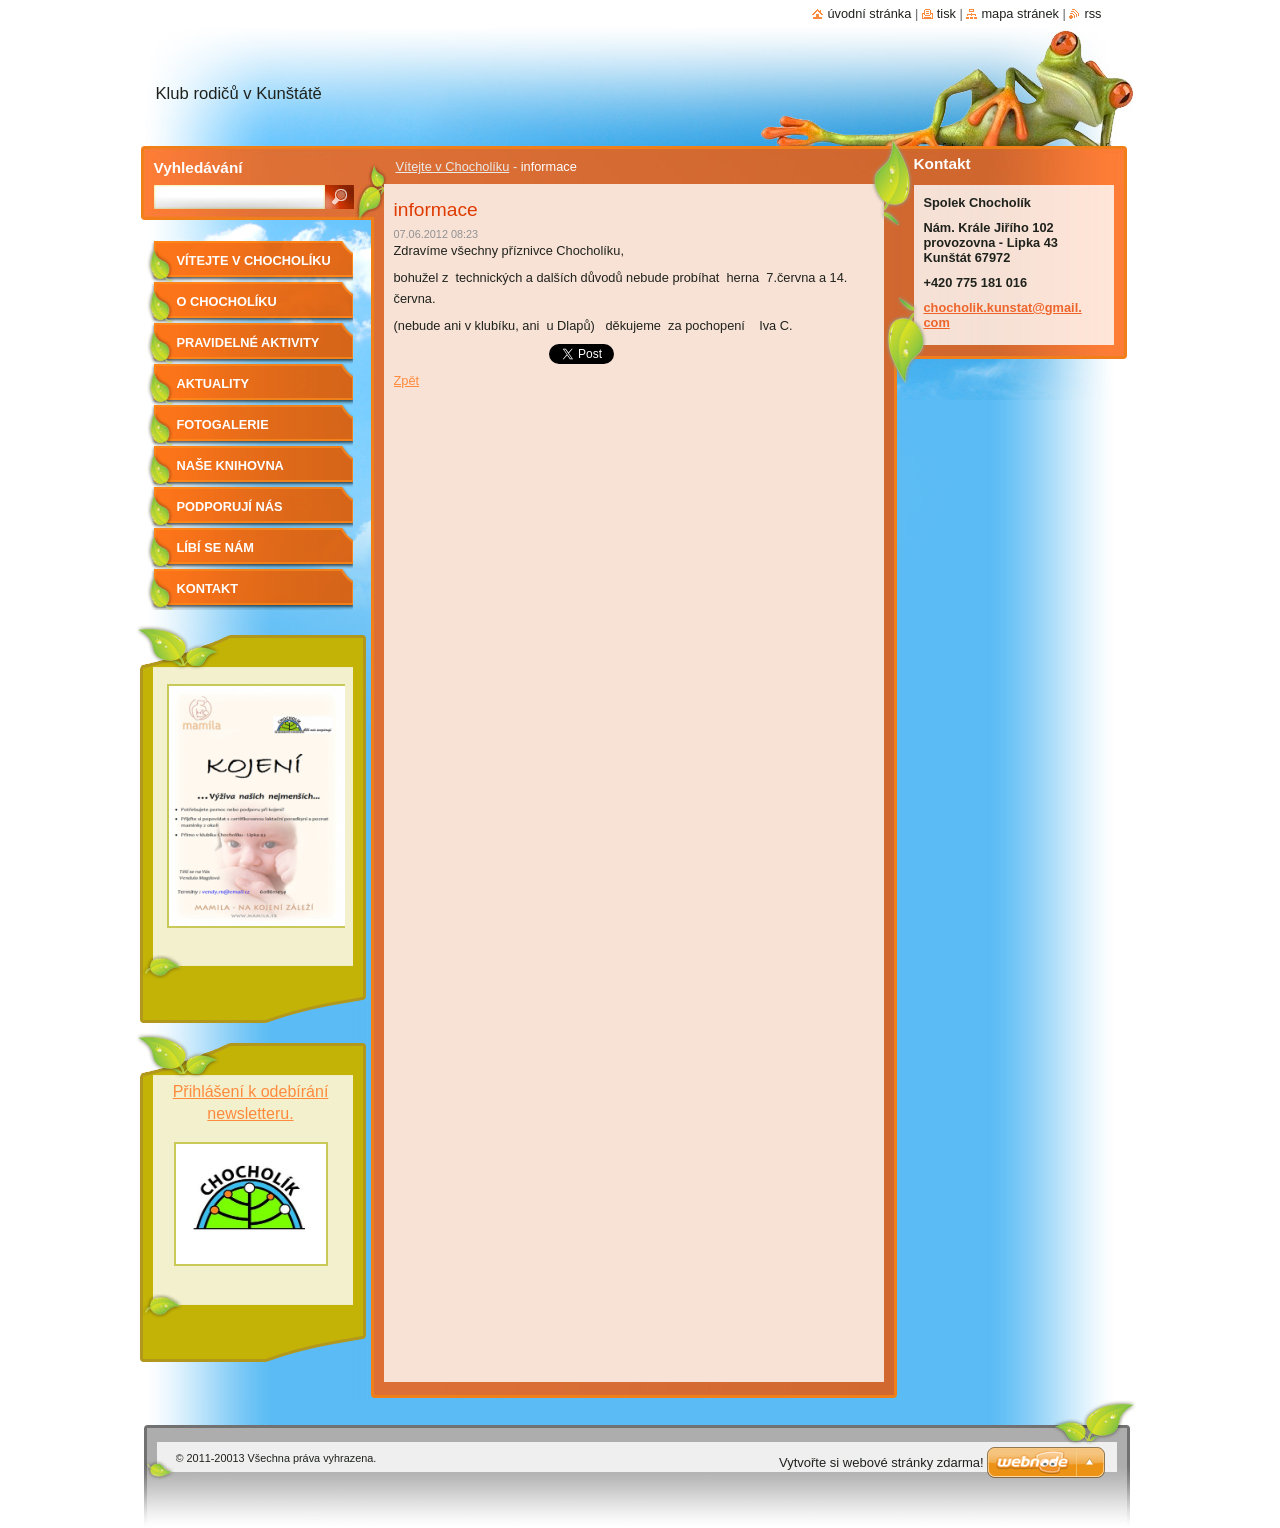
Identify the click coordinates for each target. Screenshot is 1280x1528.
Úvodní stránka (869, 13)
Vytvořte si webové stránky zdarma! (881, 1462)
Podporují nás (230, 506)
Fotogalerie (223, 424)
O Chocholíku (227, 301)
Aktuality (213, 383)
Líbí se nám (216, 547)
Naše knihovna (230, 465)
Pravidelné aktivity (248, 342)
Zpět (407, 380)
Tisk (946, 13)
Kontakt (208, 588)
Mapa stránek (1020, 13)
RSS (1092, 13)
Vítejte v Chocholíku (453, 166)
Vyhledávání (198, 167)
